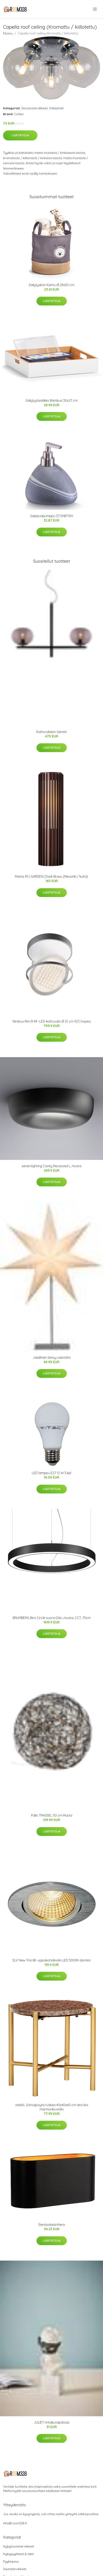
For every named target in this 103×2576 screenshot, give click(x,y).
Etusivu (8, 33)
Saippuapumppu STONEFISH (51, 516)
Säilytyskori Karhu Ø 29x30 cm (51, 285)
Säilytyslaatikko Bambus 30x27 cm (52, 400)
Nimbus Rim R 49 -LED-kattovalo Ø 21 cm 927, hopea (52, 1021)
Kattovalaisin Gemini (51, 732)
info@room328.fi (15, 2523)
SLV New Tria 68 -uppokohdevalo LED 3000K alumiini (51, 1960)
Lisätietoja (20, 135)
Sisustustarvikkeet (34, 108)
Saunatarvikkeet (14, 2569)
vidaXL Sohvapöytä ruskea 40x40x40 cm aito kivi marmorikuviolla (51, 2107)
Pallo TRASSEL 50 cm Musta (51, 1815)
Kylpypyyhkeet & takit (18, 2554)
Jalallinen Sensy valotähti (52, 1357)
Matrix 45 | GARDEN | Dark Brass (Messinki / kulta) (51, 876)
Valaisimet (56, 108)
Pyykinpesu (11, 2561)
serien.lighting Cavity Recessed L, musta (51, 1166)
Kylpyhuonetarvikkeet (18, 2546)
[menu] (95, 9)
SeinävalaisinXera (51, 2225)
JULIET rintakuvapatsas (51, 2422)
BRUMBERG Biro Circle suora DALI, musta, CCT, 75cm (52, 1618)
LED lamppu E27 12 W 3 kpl (51, 1473)
